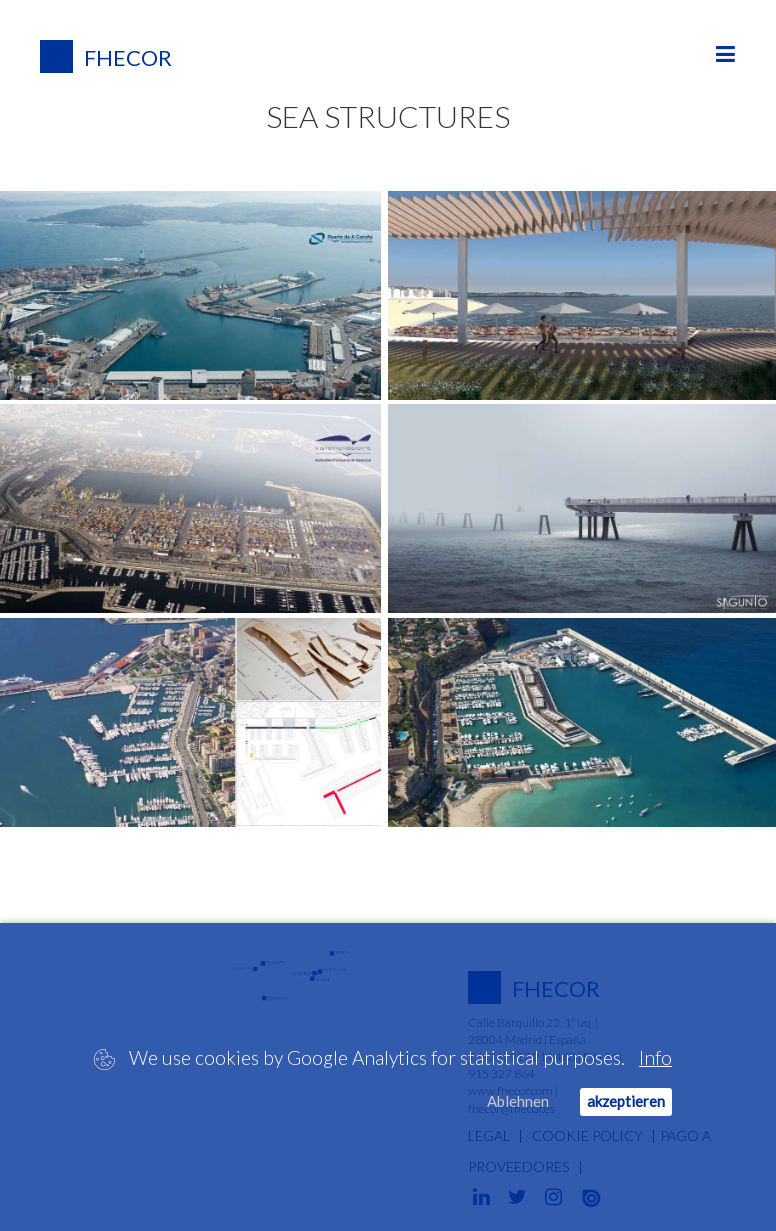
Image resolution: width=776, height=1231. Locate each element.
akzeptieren (626, 1101)
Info (655, 1057)
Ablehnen (518, 1101)
